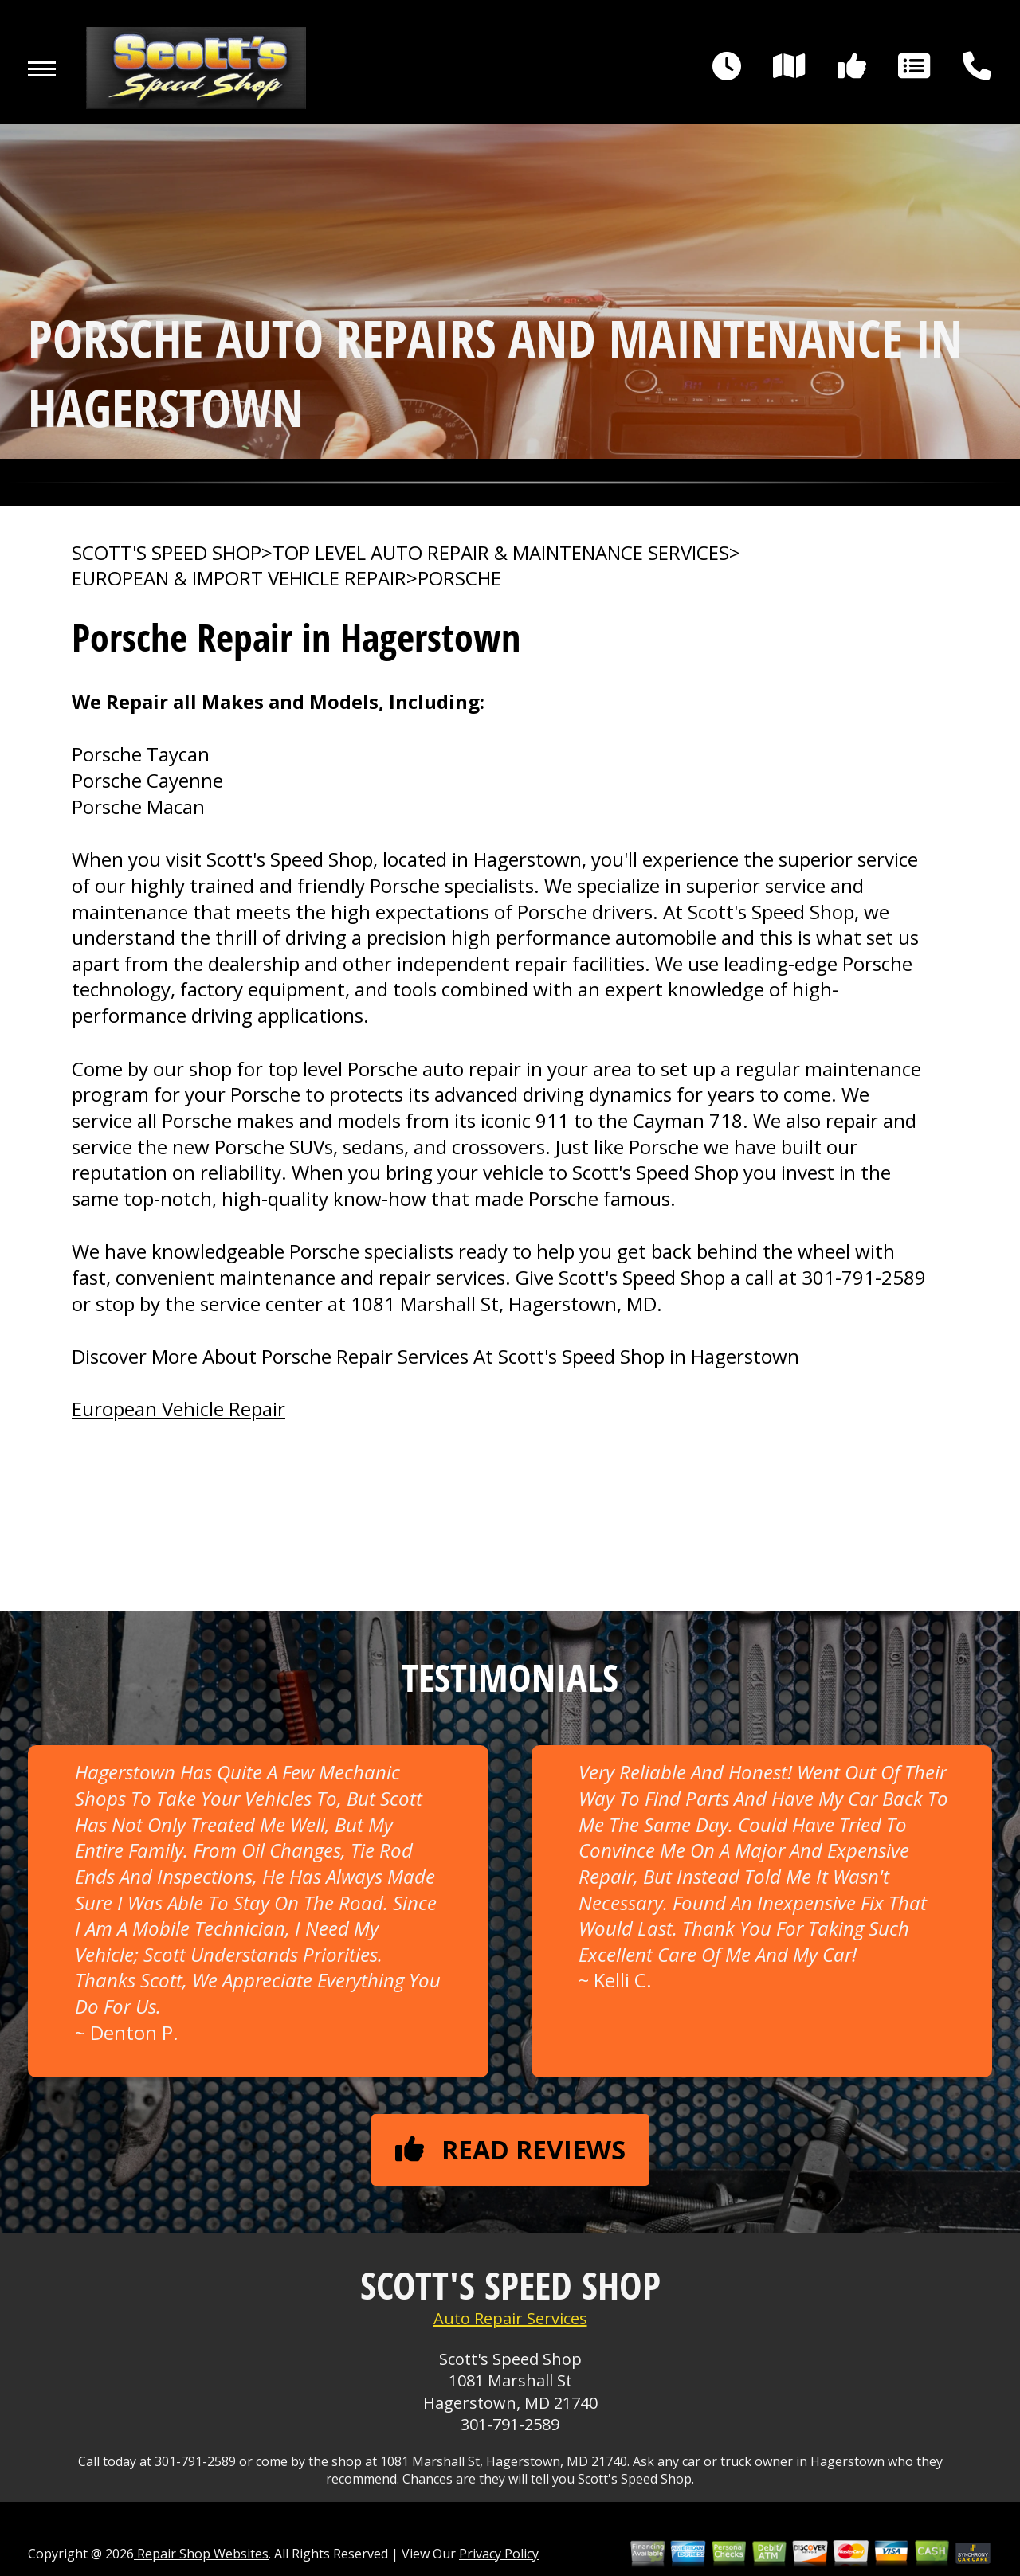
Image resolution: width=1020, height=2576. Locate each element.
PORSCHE (459, 578)
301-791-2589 (864, 1277)
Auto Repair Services (510, 2318)
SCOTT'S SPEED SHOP (166, 553)
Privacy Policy (499, 2553)
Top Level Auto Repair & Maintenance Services (501, 553)
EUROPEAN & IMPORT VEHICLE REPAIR (239, 578)
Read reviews (510, 2149)
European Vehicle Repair (178, 1409)
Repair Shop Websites (201, 2553)
